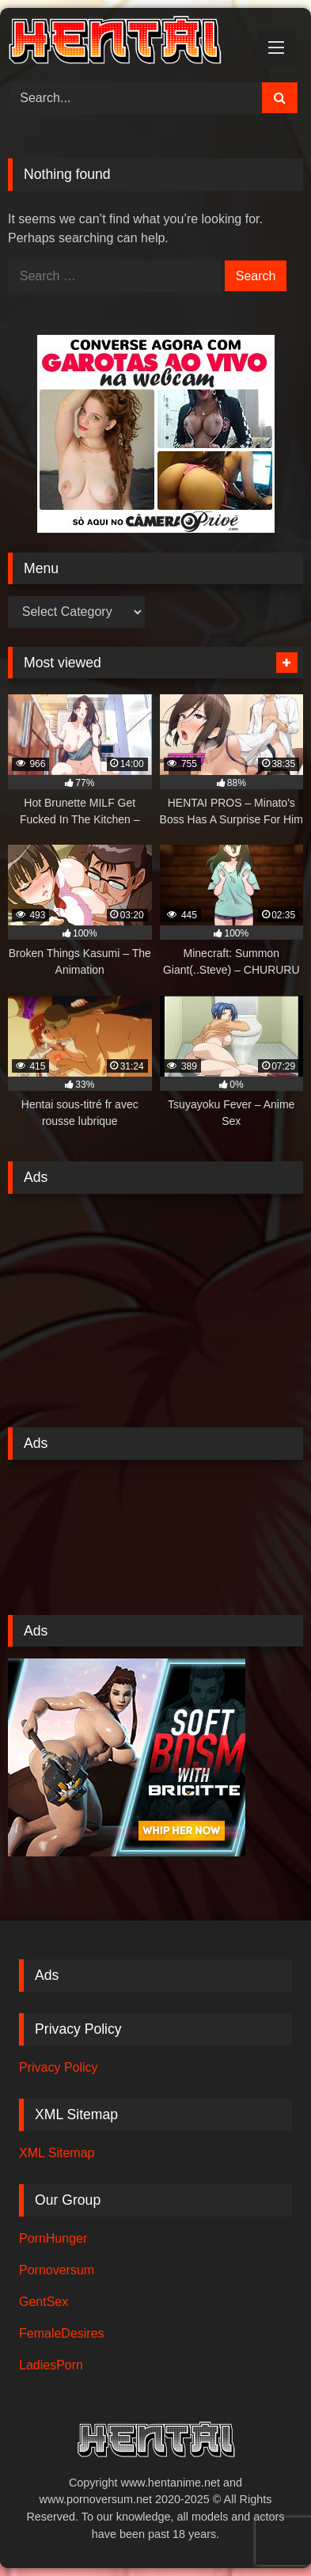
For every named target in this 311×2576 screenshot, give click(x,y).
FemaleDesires (61, 2333)
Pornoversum (56, 2270)
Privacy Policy (58, 2067)
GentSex (43, 2301)
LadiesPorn (51, 2365)
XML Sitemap (56, 2153)
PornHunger (53, 2238)
